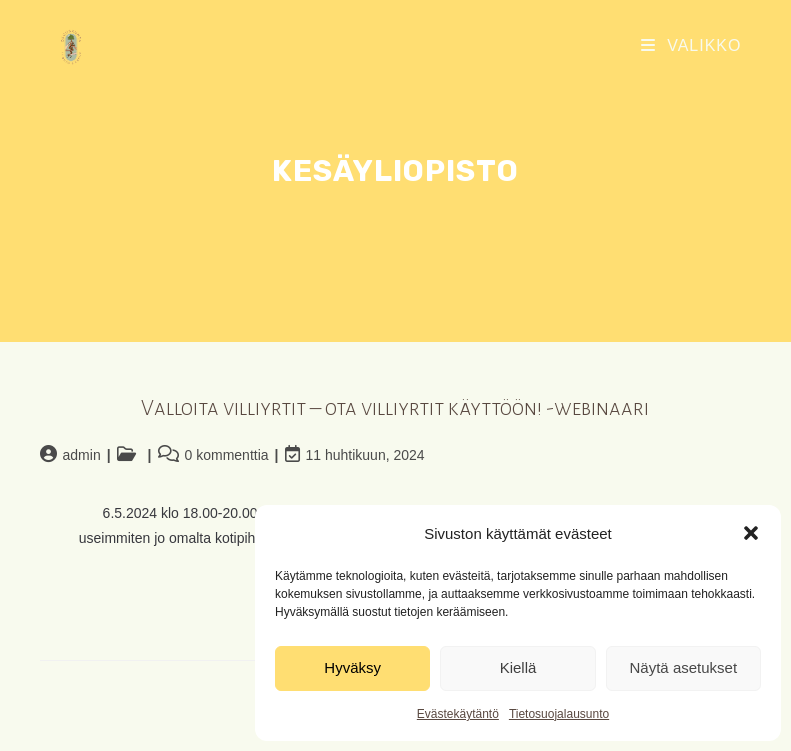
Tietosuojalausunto (559, 714)
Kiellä (518, 667)
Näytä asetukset (684, 667)
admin (82, 455)
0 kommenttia (227, 455)
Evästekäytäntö (458, 714)
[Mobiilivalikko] (691, 45)
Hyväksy (352, 667)
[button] (751, 533)
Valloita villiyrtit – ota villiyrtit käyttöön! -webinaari (395, 408)
